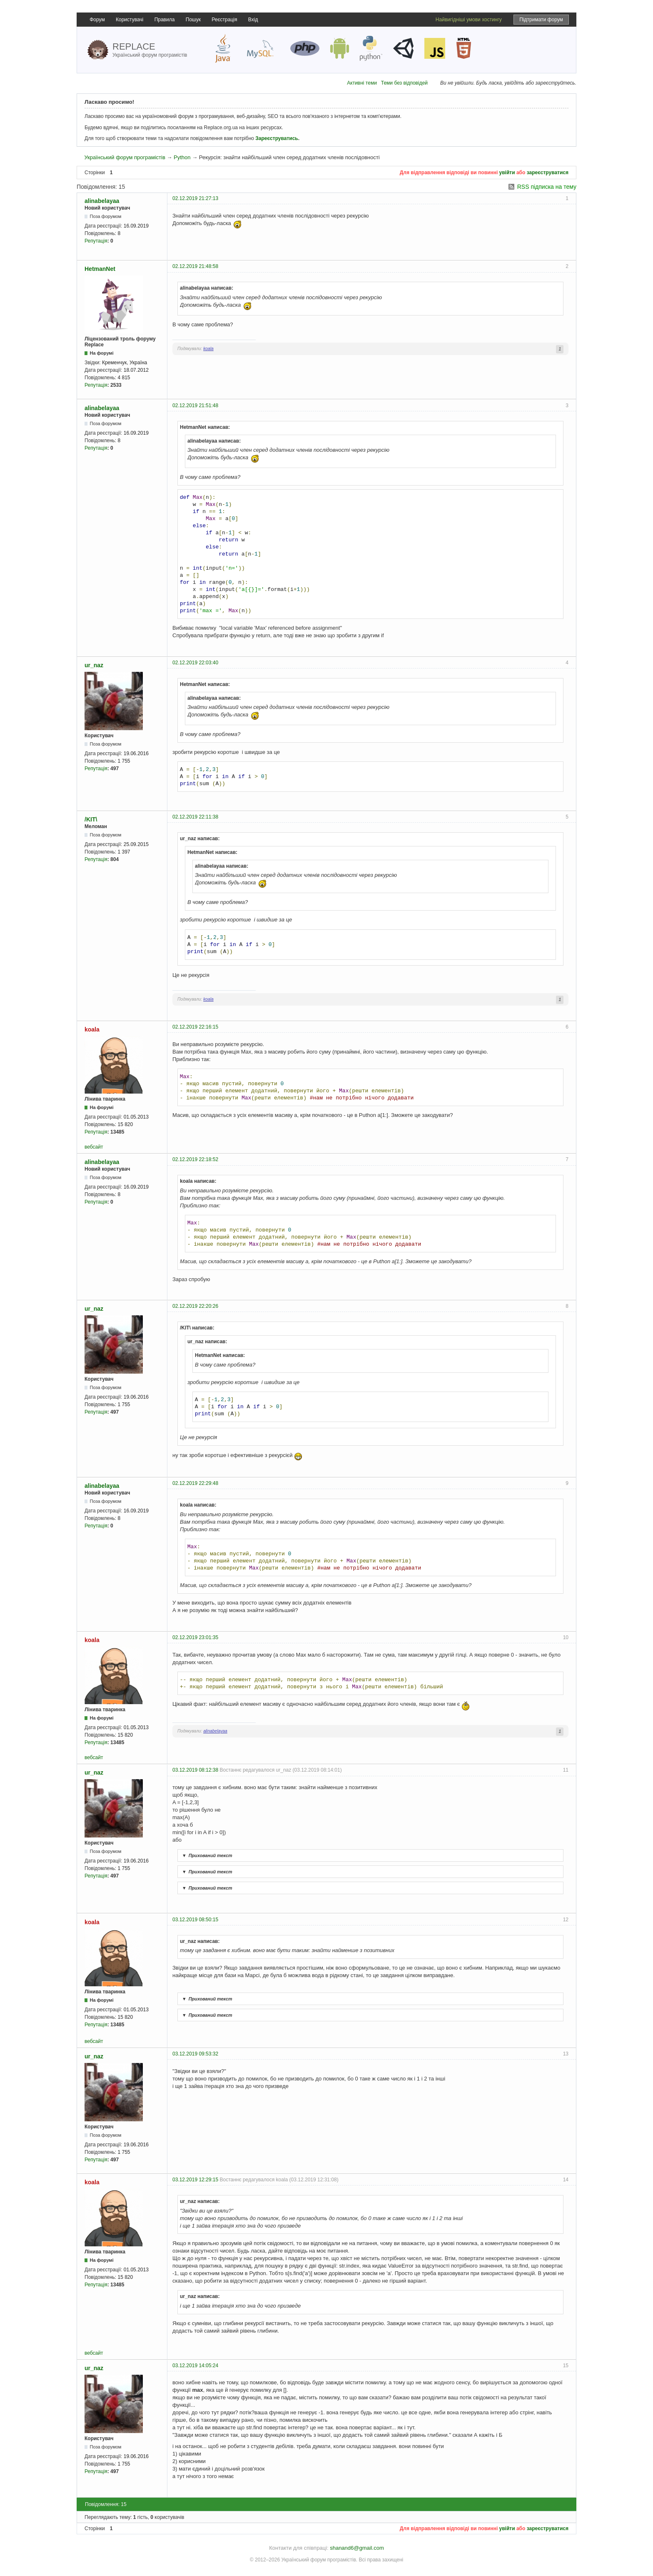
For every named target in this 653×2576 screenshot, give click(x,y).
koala (208, 348)
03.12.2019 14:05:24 (195, 2365)
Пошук (193, 20)
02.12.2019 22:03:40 (195, 663)
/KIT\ (91, 819)
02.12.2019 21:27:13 (195, 198)
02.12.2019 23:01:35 (195, 1637)
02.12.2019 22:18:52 (195, 1159)
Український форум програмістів (124, 157)
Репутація (96, 241)
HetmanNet (100, 268)
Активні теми (362, 83)
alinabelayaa (102, 201)
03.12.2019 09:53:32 (195, 2054)
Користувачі (129, 20)
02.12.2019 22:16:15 (195, 1027)
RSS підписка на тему (546, 186)
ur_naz (94, 665)
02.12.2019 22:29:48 (195, 1483)
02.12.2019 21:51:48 (195, 405)
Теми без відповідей (404, 83)
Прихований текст (206, 1855)
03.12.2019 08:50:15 (195, 1920)
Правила (165, 20)
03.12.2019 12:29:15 (195, 2180)
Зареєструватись (276, 138)
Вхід (253, 20)
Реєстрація (224, 20)
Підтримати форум (541, 20)
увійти (507, 172)
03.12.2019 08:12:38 (195, 1770)
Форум (97, 20)
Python (182, 157)
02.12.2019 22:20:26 (195, 1306)
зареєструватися (547, 172)
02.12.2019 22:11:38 (195, 817)
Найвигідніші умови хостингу (469, 20)
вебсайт (94, 1147)
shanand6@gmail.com (357, 2548)
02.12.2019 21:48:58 (195, 266)
